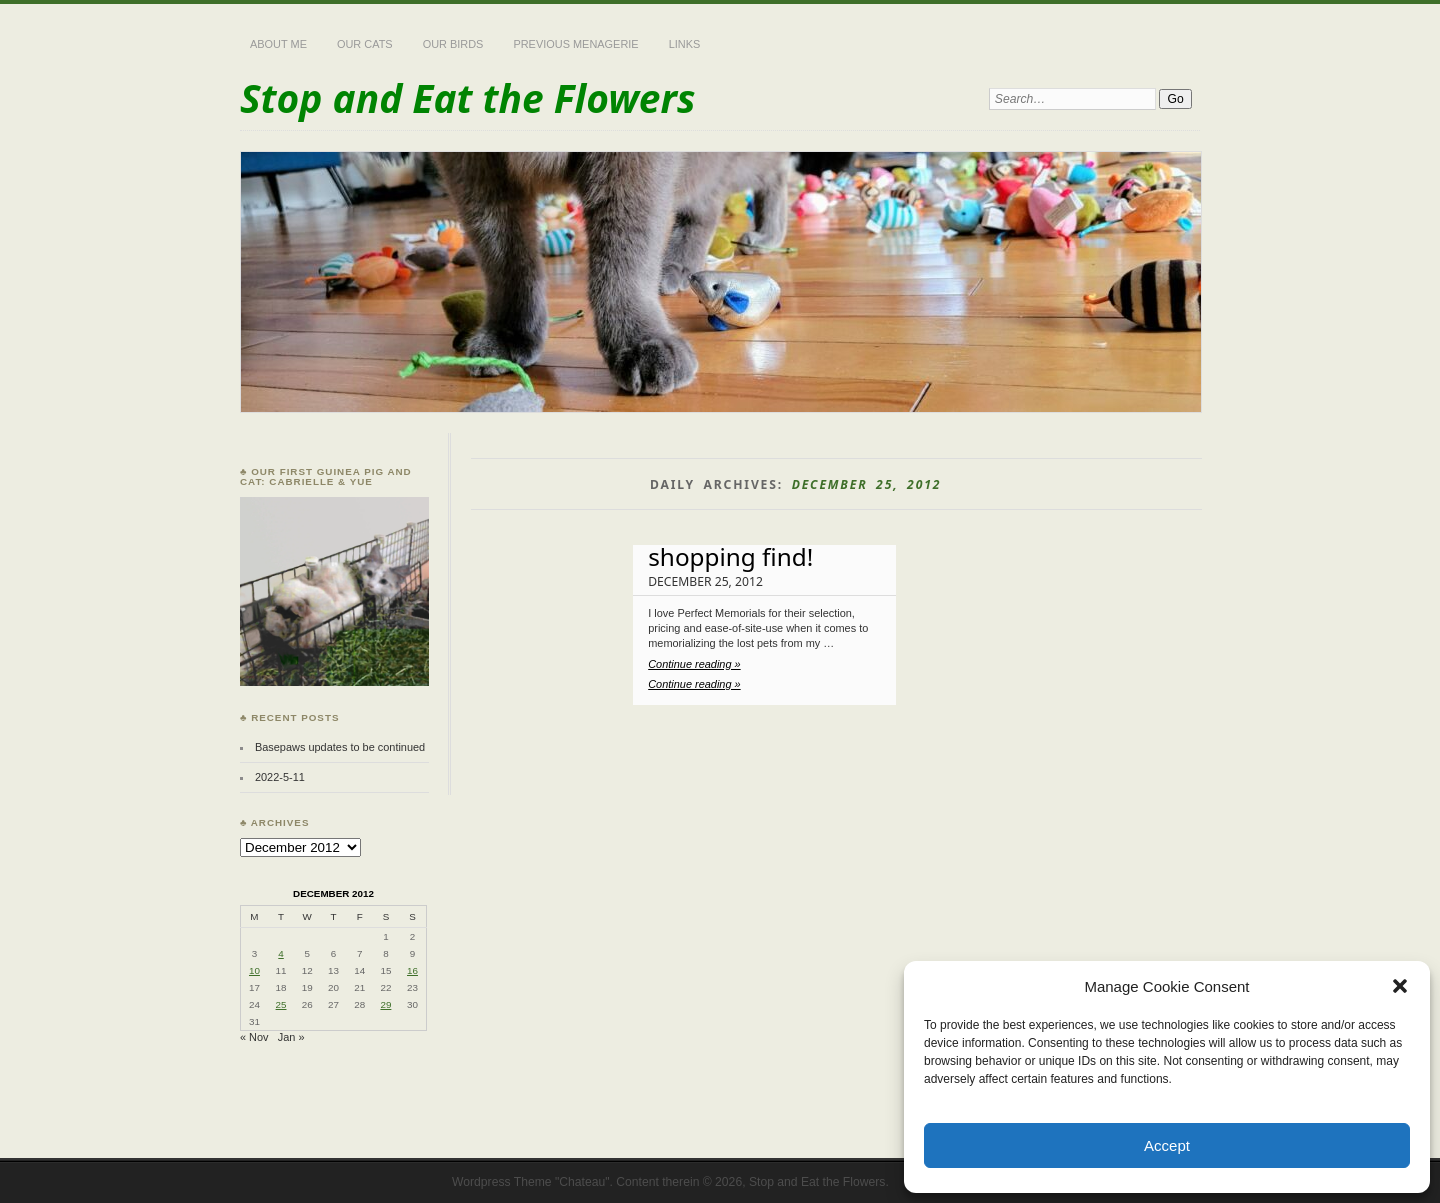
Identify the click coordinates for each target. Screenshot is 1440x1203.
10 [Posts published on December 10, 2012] (254, 970)
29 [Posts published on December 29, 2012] (385, 1004)
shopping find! (730, 556)
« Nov (254, 1037)
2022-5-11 (280, 777)
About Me (278, 44)
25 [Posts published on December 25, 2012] (281, 1004)
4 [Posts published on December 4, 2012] (280, 953)
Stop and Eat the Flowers (467, 97)
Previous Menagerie (575, 44)
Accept (1167, 1145)
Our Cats (365, 44)
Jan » (291, 1037)
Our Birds (453, 44)
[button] (1400, 986)
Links (685, 44)
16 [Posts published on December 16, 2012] (412, 970)
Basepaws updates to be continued (340, 747)
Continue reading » (694, 664)
